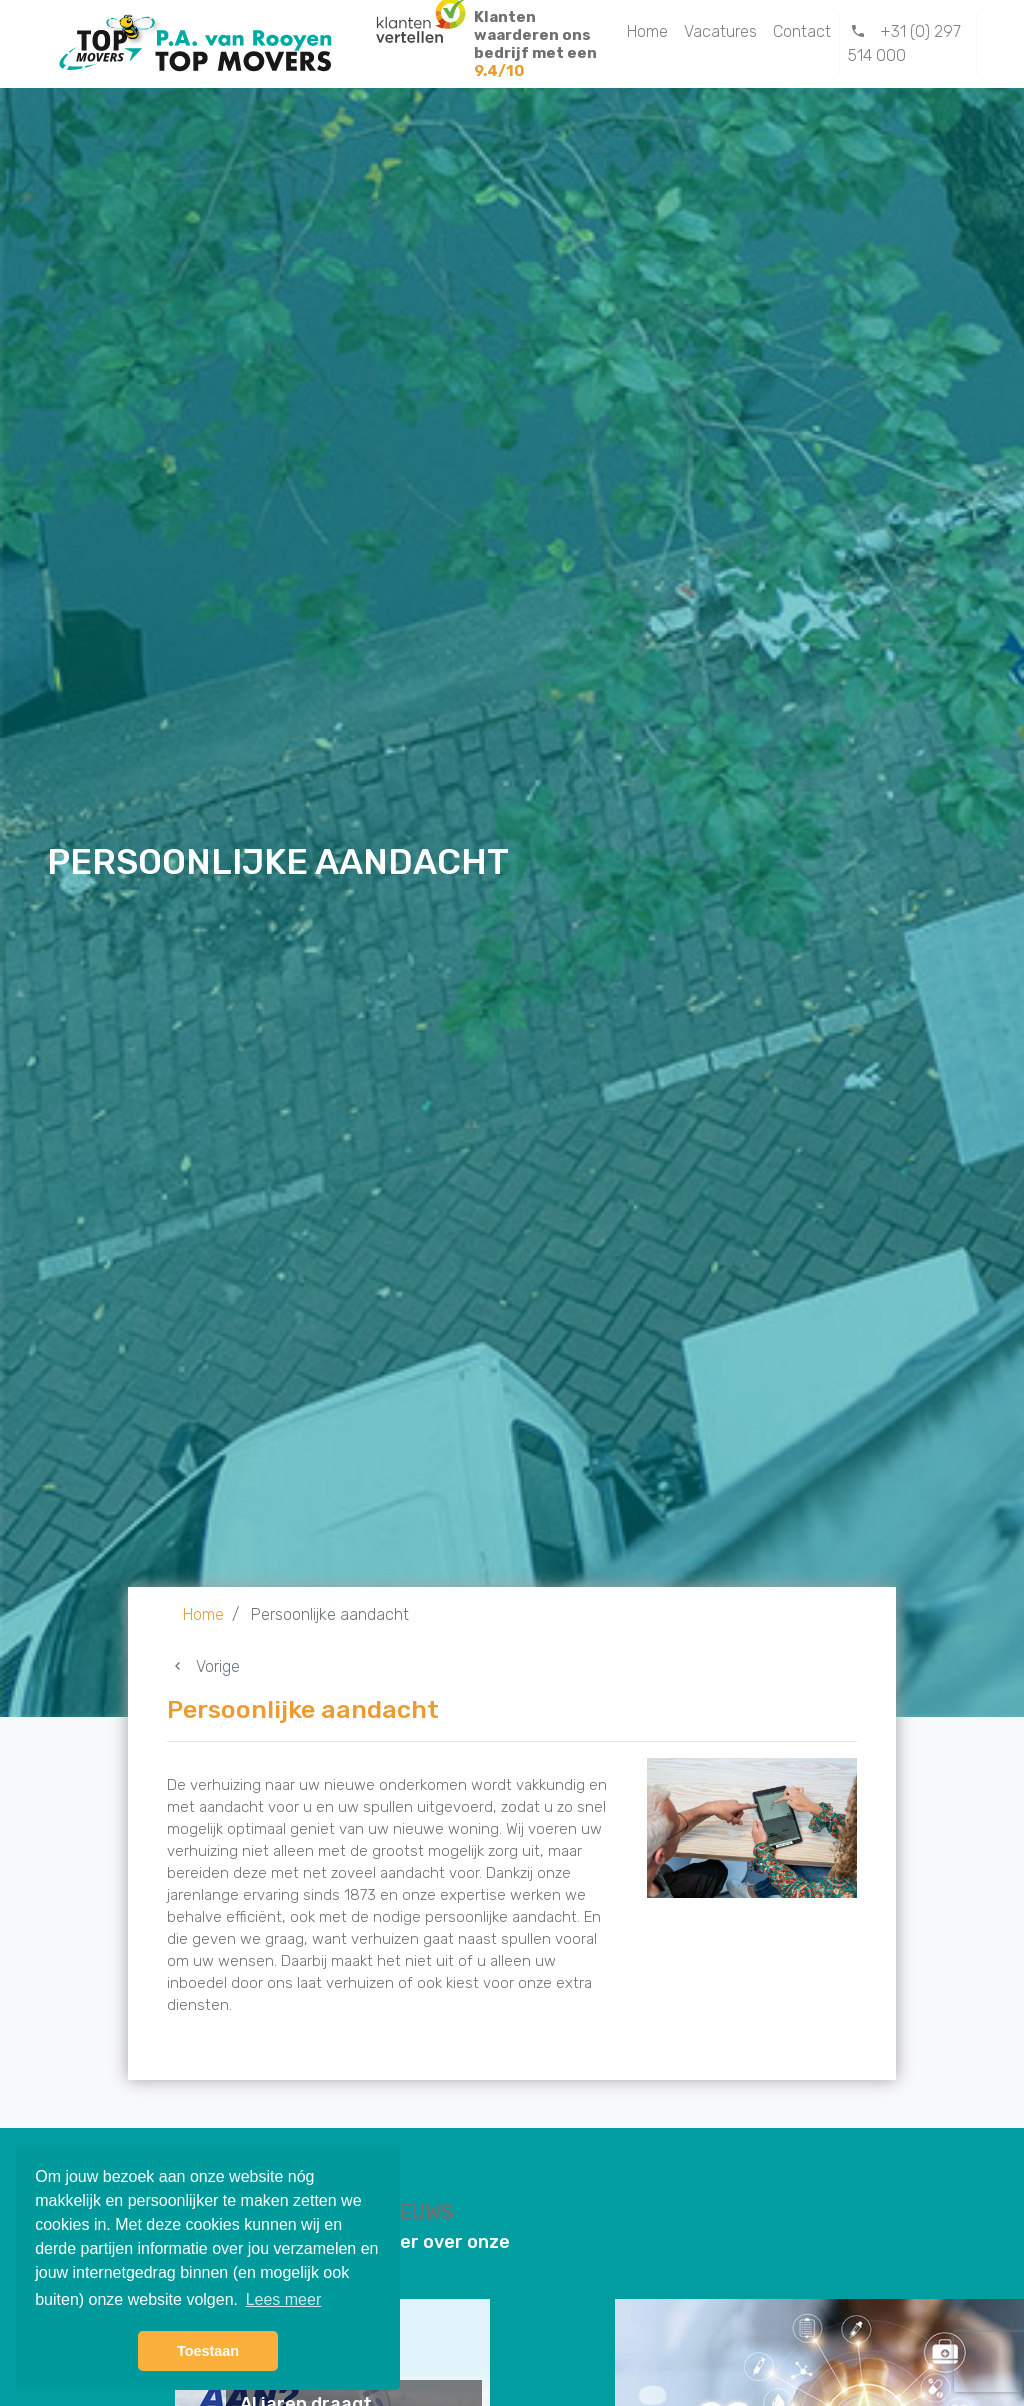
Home (647, 31)
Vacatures (720, 31)
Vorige (203, 1666)
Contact (802, 31)
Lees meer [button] (284, 2299)
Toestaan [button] (208, 2351)
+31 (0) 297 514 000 (905, 43)
